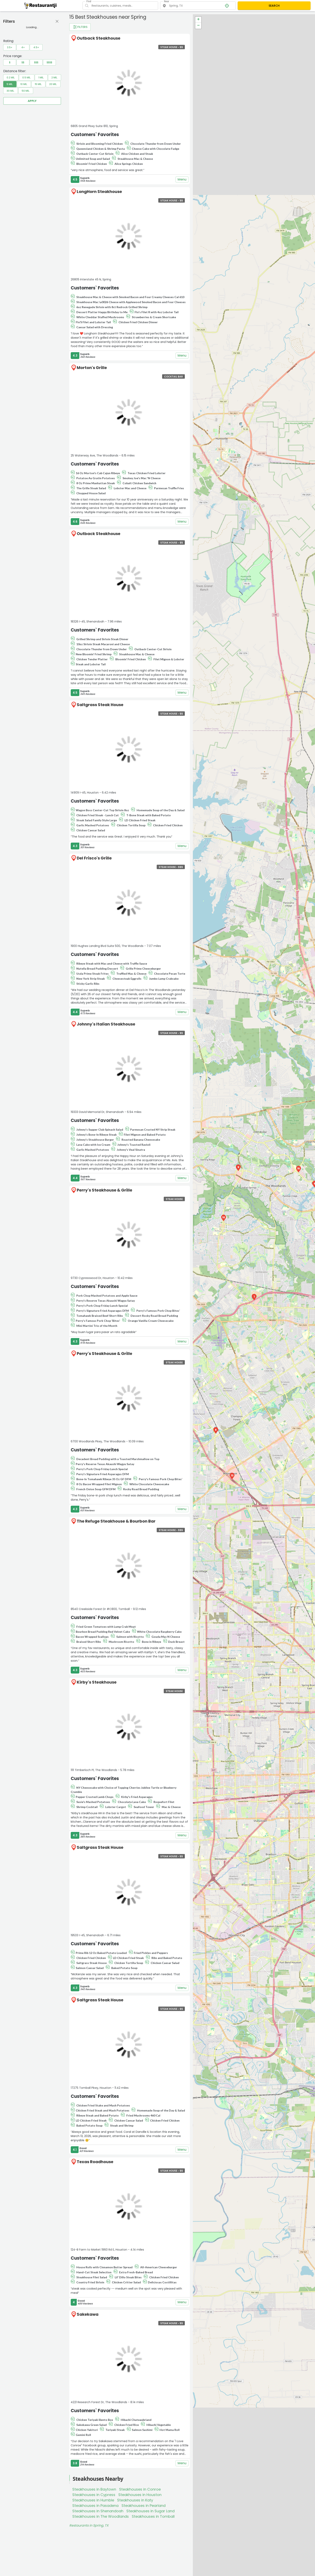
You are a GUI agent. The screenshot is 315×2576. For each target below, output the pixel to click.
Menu (182, 179)
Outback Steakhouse (98, 38)
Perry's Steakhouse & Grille (104, 1190)
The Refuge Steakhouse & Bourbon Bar (116, 1521)
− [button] (198, 26)
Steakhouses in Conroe (140, 2489)
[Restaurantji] (40, 5)
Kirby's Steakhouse (97, 1682)
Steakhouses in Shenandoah (97, 2510)
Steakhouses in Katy (135, 2500)
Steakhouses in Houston (140, 2494)
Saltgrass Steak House (100, 705)
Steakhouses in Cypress (93, 2494)
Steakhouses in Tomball (153, 2516)
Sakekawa (87, 2314)
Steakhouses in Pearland (144, 2505)
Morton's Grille (92, 368)
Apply (32, 101)
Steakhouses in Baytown (94, 2489)
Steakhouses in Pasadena (95, 2505)
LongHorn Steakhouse (99, 192)
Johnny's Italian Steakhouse (106, 1024)
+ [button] (198, 20)
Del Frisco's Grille (94, 858)
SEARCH (274, 6)
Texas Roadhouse (95, 2162)
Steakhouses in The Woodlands (100, 2516)
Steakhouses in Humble (93, 2500)
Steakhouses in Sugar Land (150, 2510)
